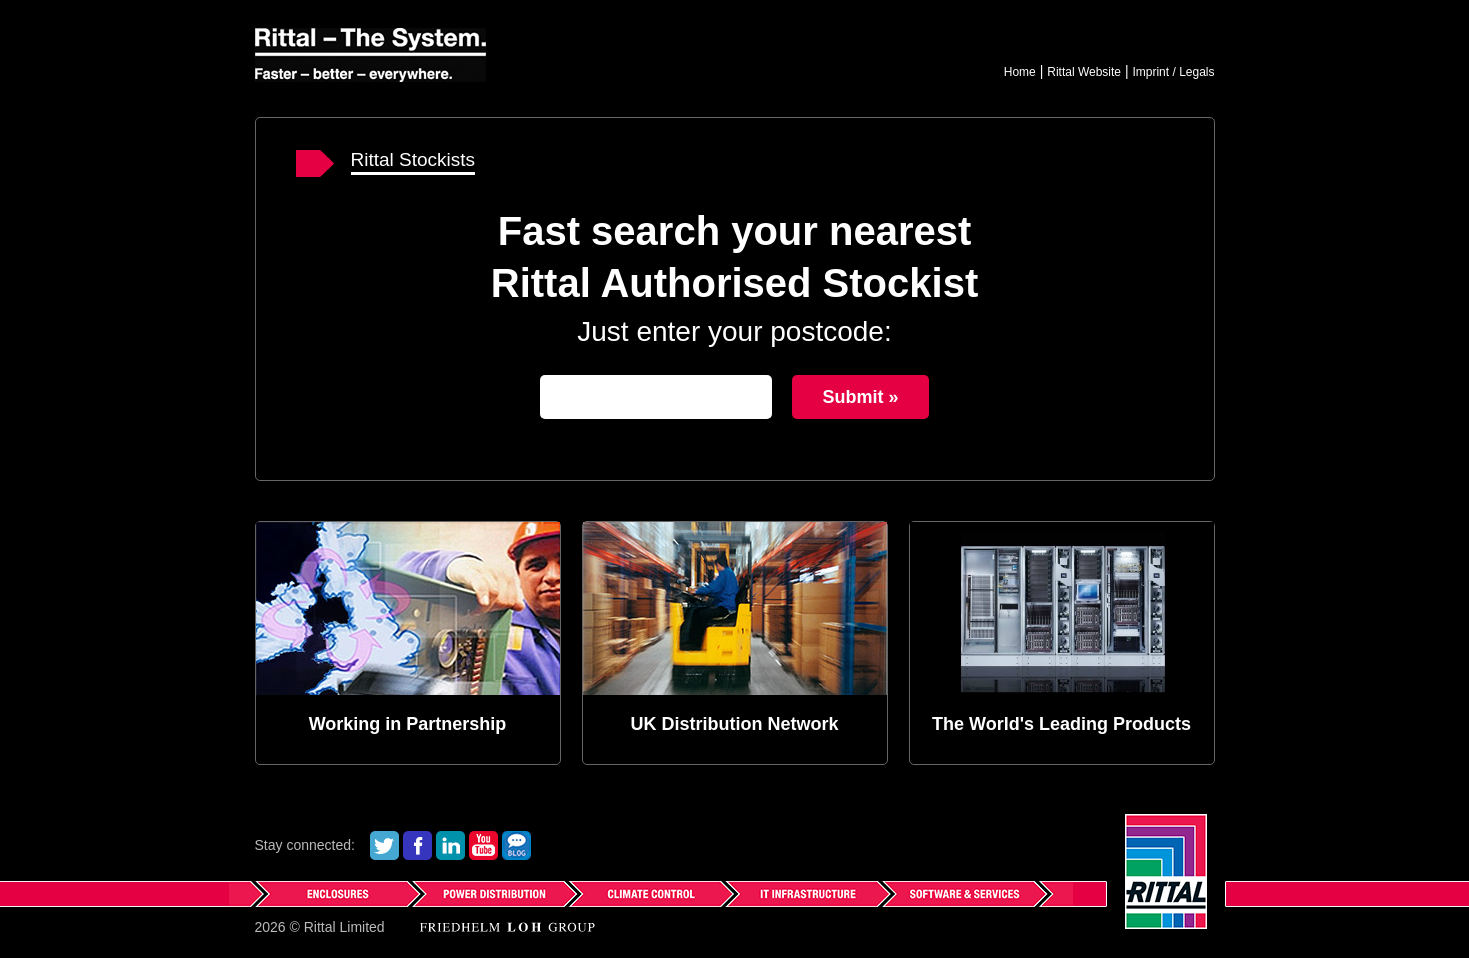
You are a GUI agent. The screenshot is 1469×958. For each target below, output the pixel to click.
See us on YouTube (483, 845)
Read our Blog (516, 845)
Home (1020, 72)
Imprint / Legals (1173, 72)
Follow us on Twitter (384, 845)
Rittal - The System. (370, 55)
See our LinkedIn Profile (450, 845)
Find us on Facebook (417, 845)
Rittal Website (1084, 72)
